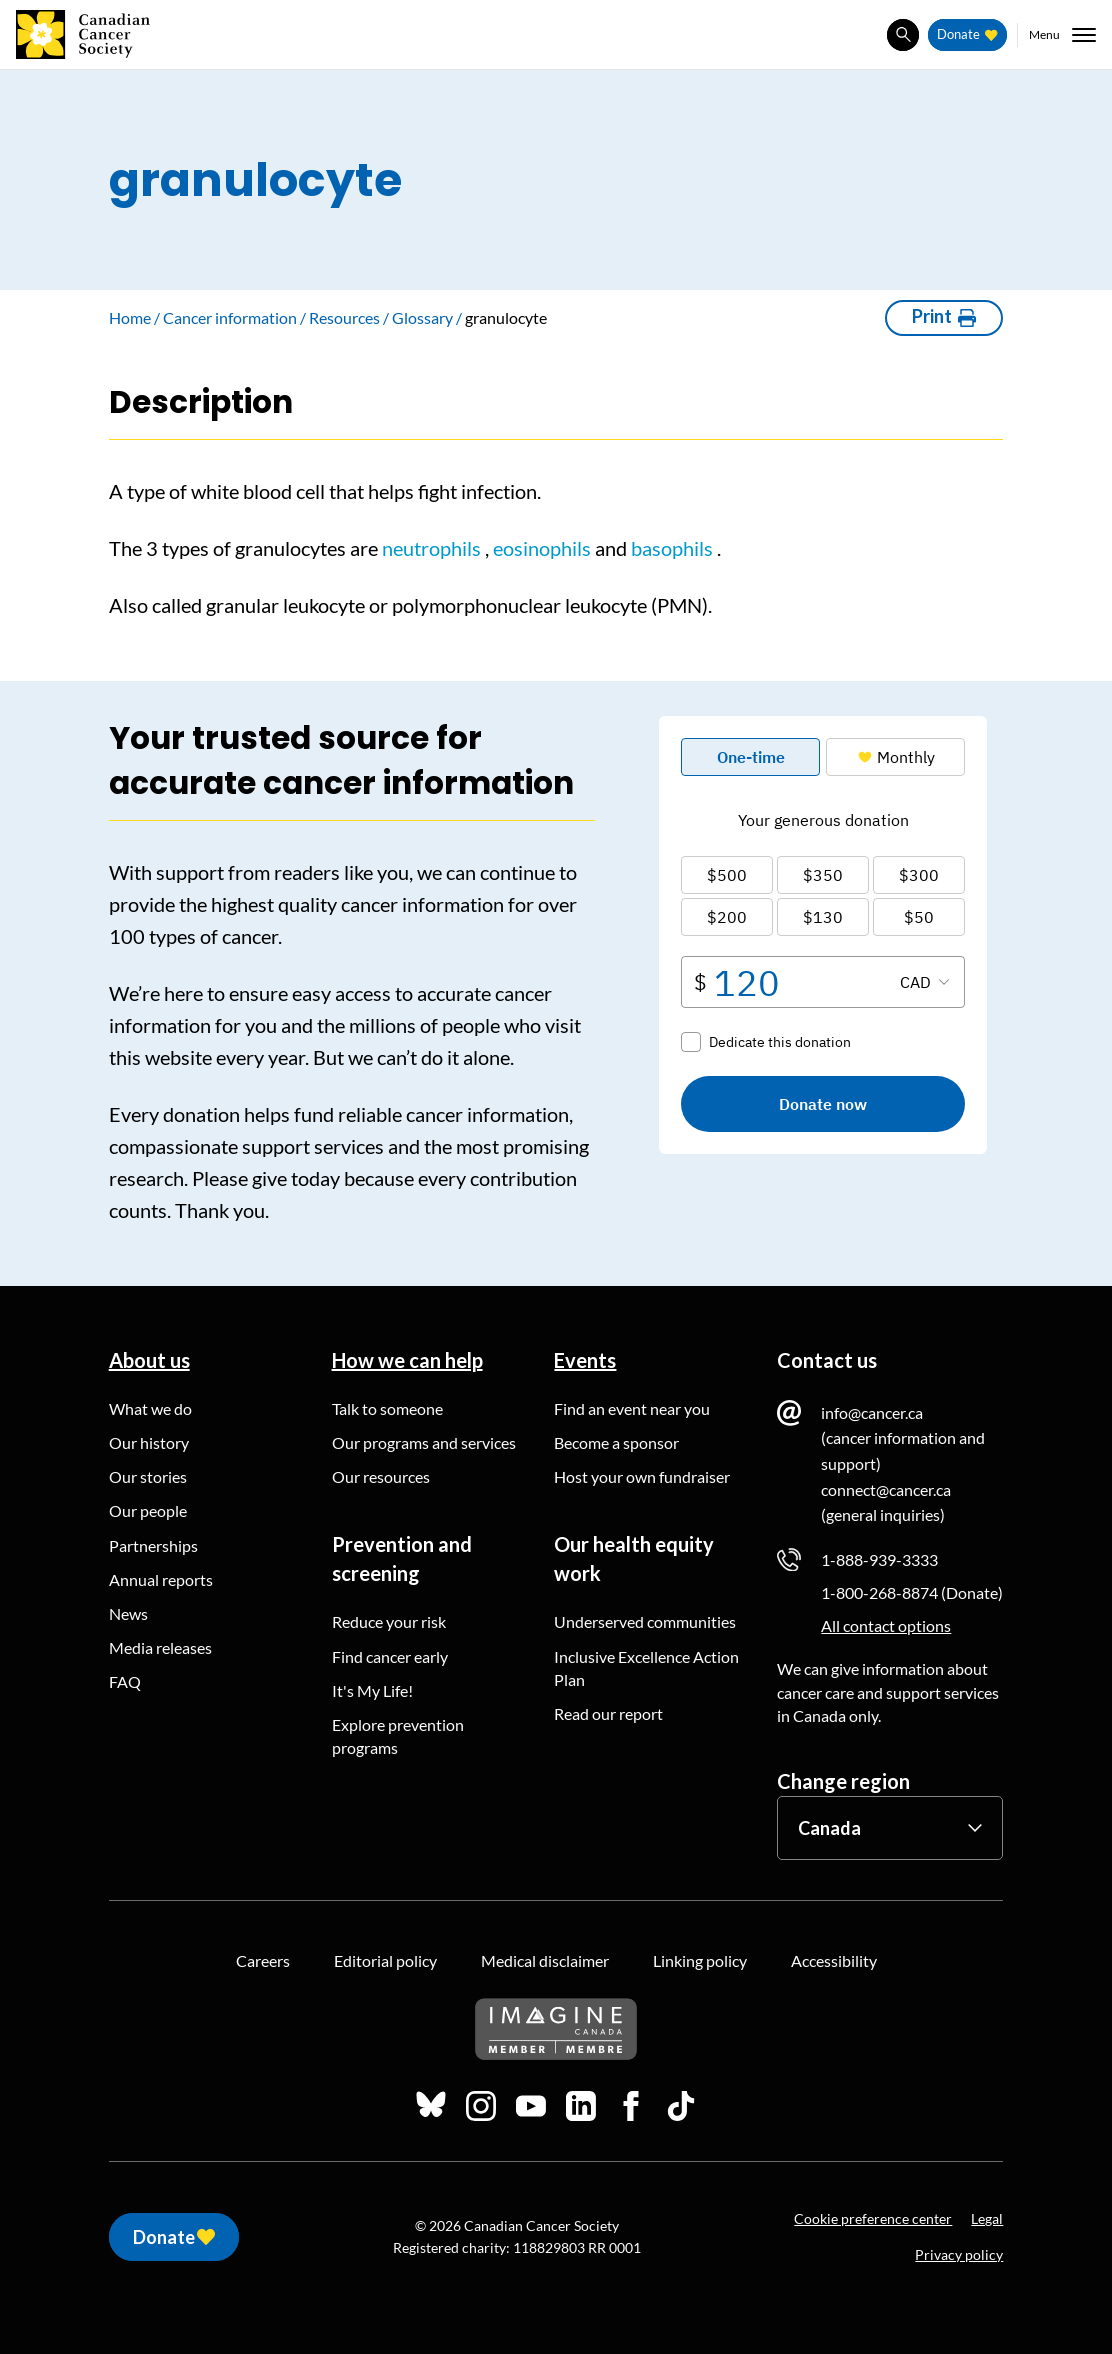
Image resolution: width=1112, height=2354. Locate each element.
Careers (263, 1960)
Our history (149, 1442)
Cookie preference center (873, 2218)
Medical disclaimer (545, 1960)
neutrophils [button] (431, 548)
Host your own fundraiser (642, 1476)
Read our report (608, 1713)
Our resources (381, 1476)
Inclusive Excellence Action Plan (646, 1668)
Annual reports (161, 1579)
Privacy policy (959, 2254)
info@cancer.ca (872, 1412)
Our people (148, 1510)
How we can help (407, 1360)
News (128, 1613)
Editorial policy (385, 1960)
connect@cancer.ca (886, 1489)
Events (585, 1360)
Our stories (148, 1476)
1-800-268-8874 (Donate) (912, 1592)
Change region (843, 1781)
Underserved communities (645, 1621)
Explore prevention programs (398, 1736)
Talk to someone (387, 1408)
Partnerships (153, 1545)
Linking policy (700, 1960)
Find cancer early (390, 1656)
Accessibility (834, 1960)
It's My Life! (372, 1690)
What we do (150, 1408)
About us (149, 1360)
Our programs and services (424, 1442)
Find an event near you (632, 1408)
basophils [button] (672, 548)
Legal (987, 2218)
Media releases (160, 1647)
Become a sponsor (616, 1442)
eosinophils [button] (542, 548)
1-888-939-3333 (879, 1559)
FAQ (125, 1681)
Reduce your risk (389, 1621)
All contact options (886, 1625)
